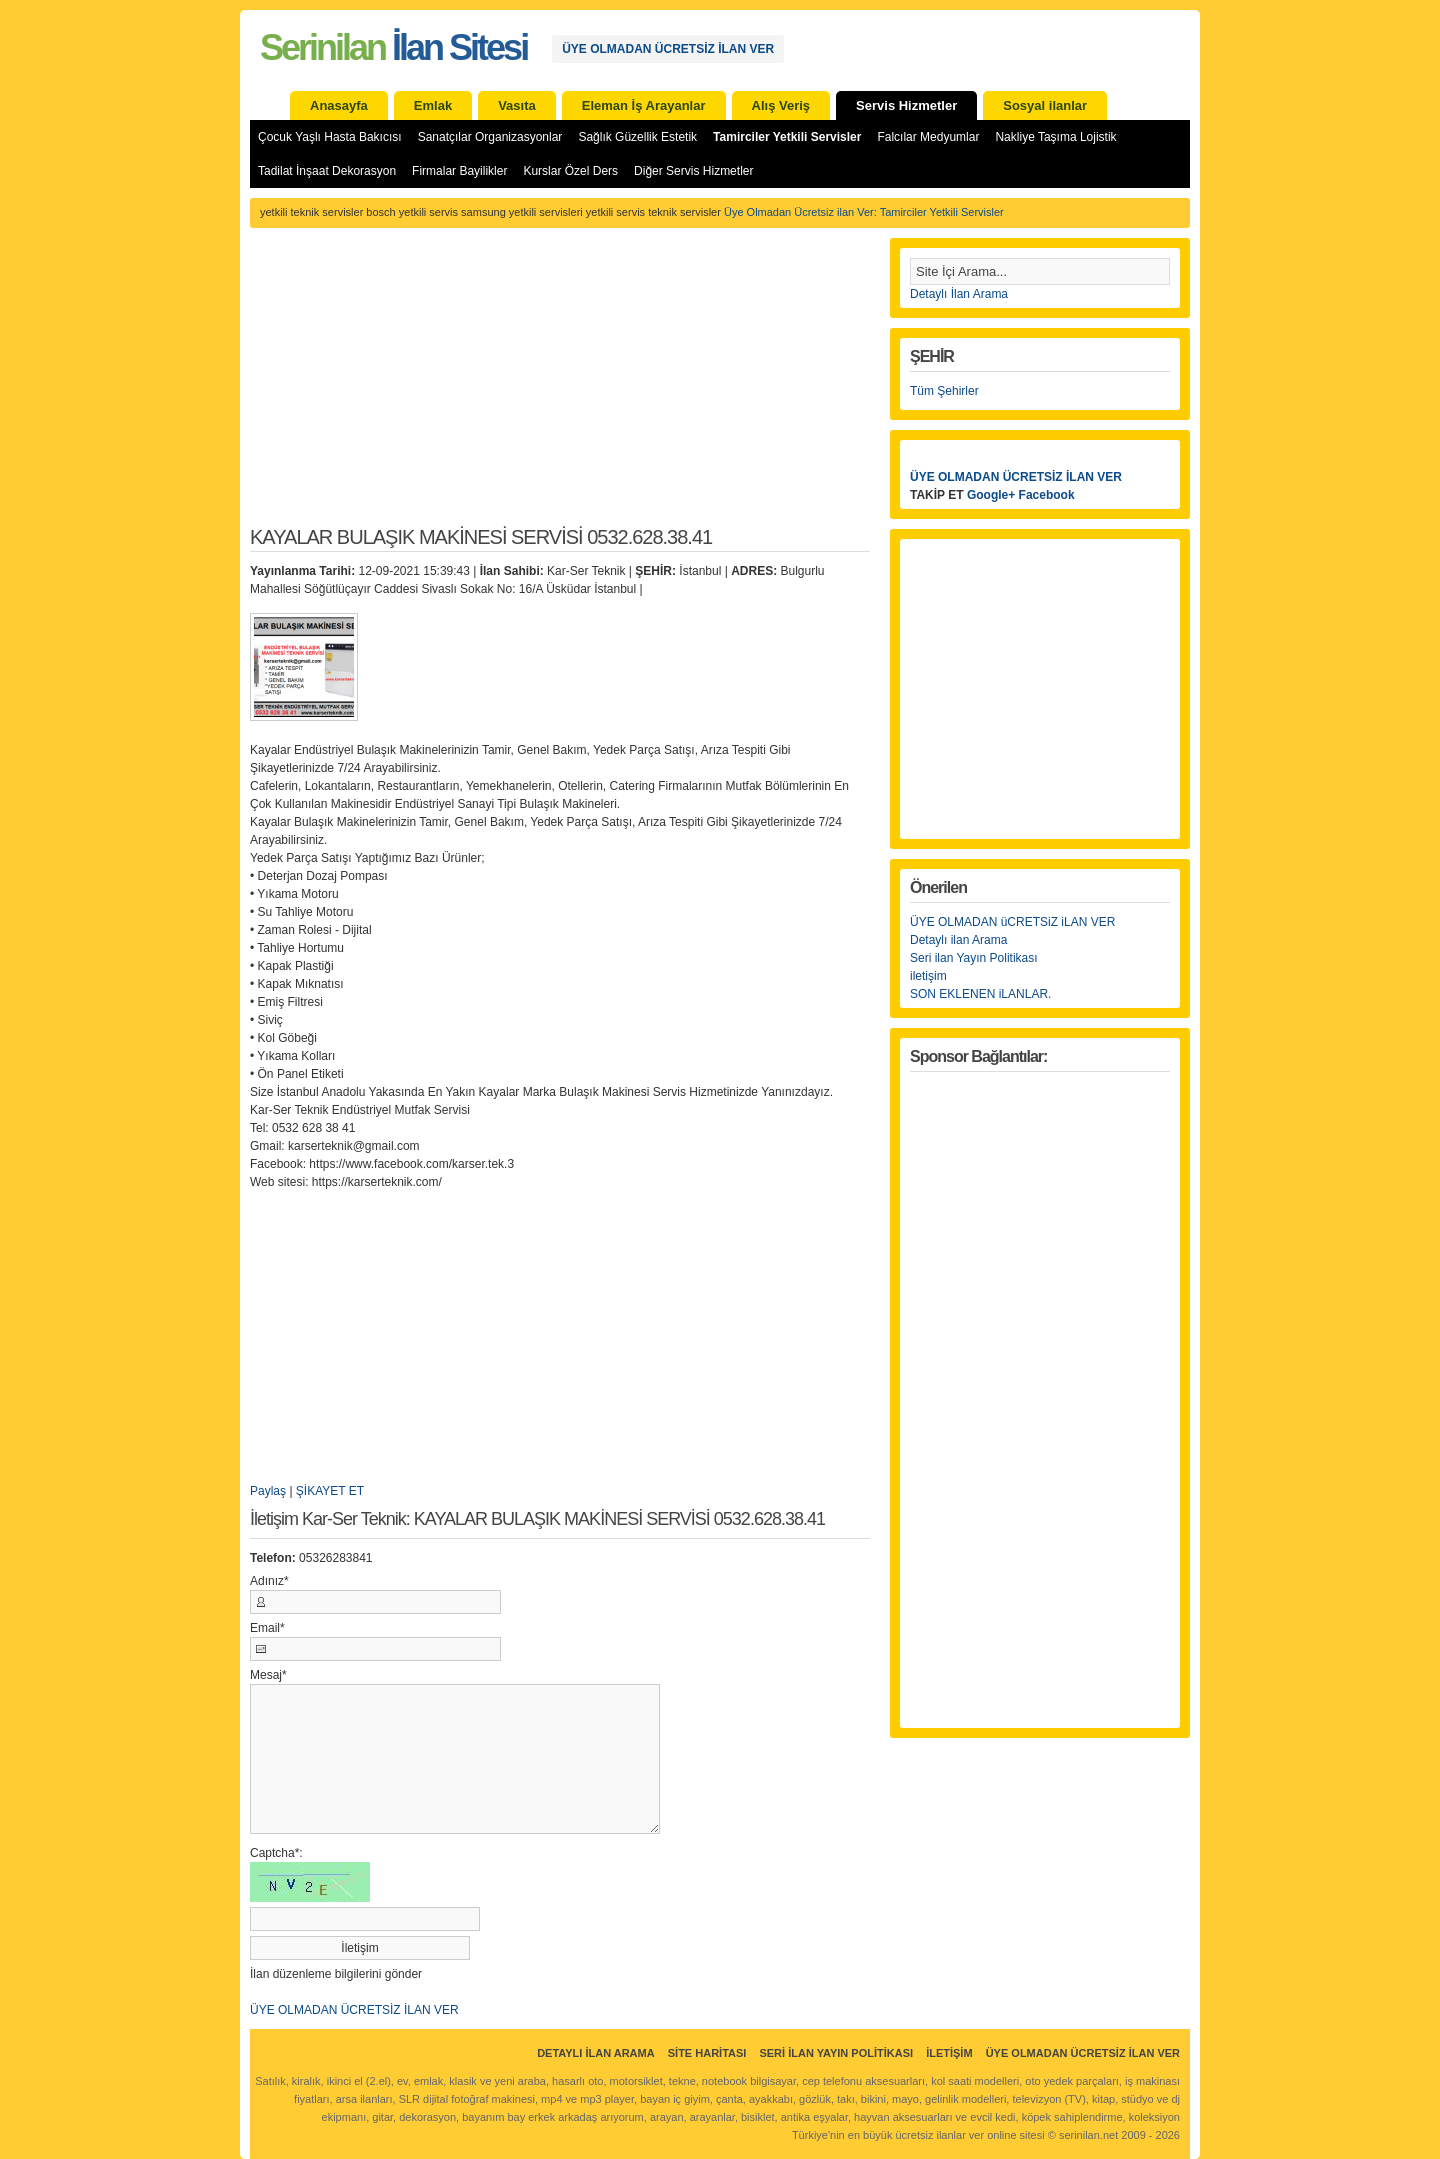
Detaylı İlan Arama (959, 294)
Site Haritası (707, 2053)
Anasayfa (339, 105)
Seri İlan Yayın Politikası (836, 2053)
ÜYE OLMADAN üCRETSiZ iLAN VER (1012, 922)
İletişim (949, 2053)
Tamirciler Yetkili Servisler (787, 137)
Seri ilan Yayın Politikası (974, 958)
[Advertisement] (560, 388)
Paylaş (268, 1491)
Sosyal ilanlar (1045, 105)
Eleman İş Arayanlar (644, 105)
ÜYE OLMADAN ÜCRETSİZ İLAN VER (668, 49)
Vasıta (517, 105)
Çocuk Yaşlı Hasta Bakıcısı (330, 137)
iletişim (928, 976)
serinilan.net (1088, 2135)
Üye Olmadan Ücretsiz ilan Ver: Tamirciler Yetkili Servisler (864, 212)
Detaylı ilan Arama (958, 940)
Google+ (991, 495)
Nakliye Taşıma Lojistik (1055, 137)
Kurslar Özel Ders (570, 171)
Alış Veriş (781, 105)
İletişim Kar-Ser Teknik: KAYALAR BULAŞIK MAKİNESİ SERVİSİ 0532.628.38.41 (537, 1519)
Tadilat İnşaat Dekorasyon (327, 171)
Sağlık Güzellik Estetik (637, 137)
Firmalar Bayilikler (459, 171)
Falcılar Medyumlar (928, 137)
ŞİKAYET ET (330, 1491)
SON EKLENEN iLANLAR (979, 994)
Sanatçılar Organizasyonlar (490, 137)
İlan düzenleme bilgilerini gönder (336, 1974)
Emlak (433, 105)
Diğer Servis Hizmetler (693, 171)
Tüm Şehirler (944, 391)
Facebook (1047, 495)
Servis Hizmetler (906, 105)
